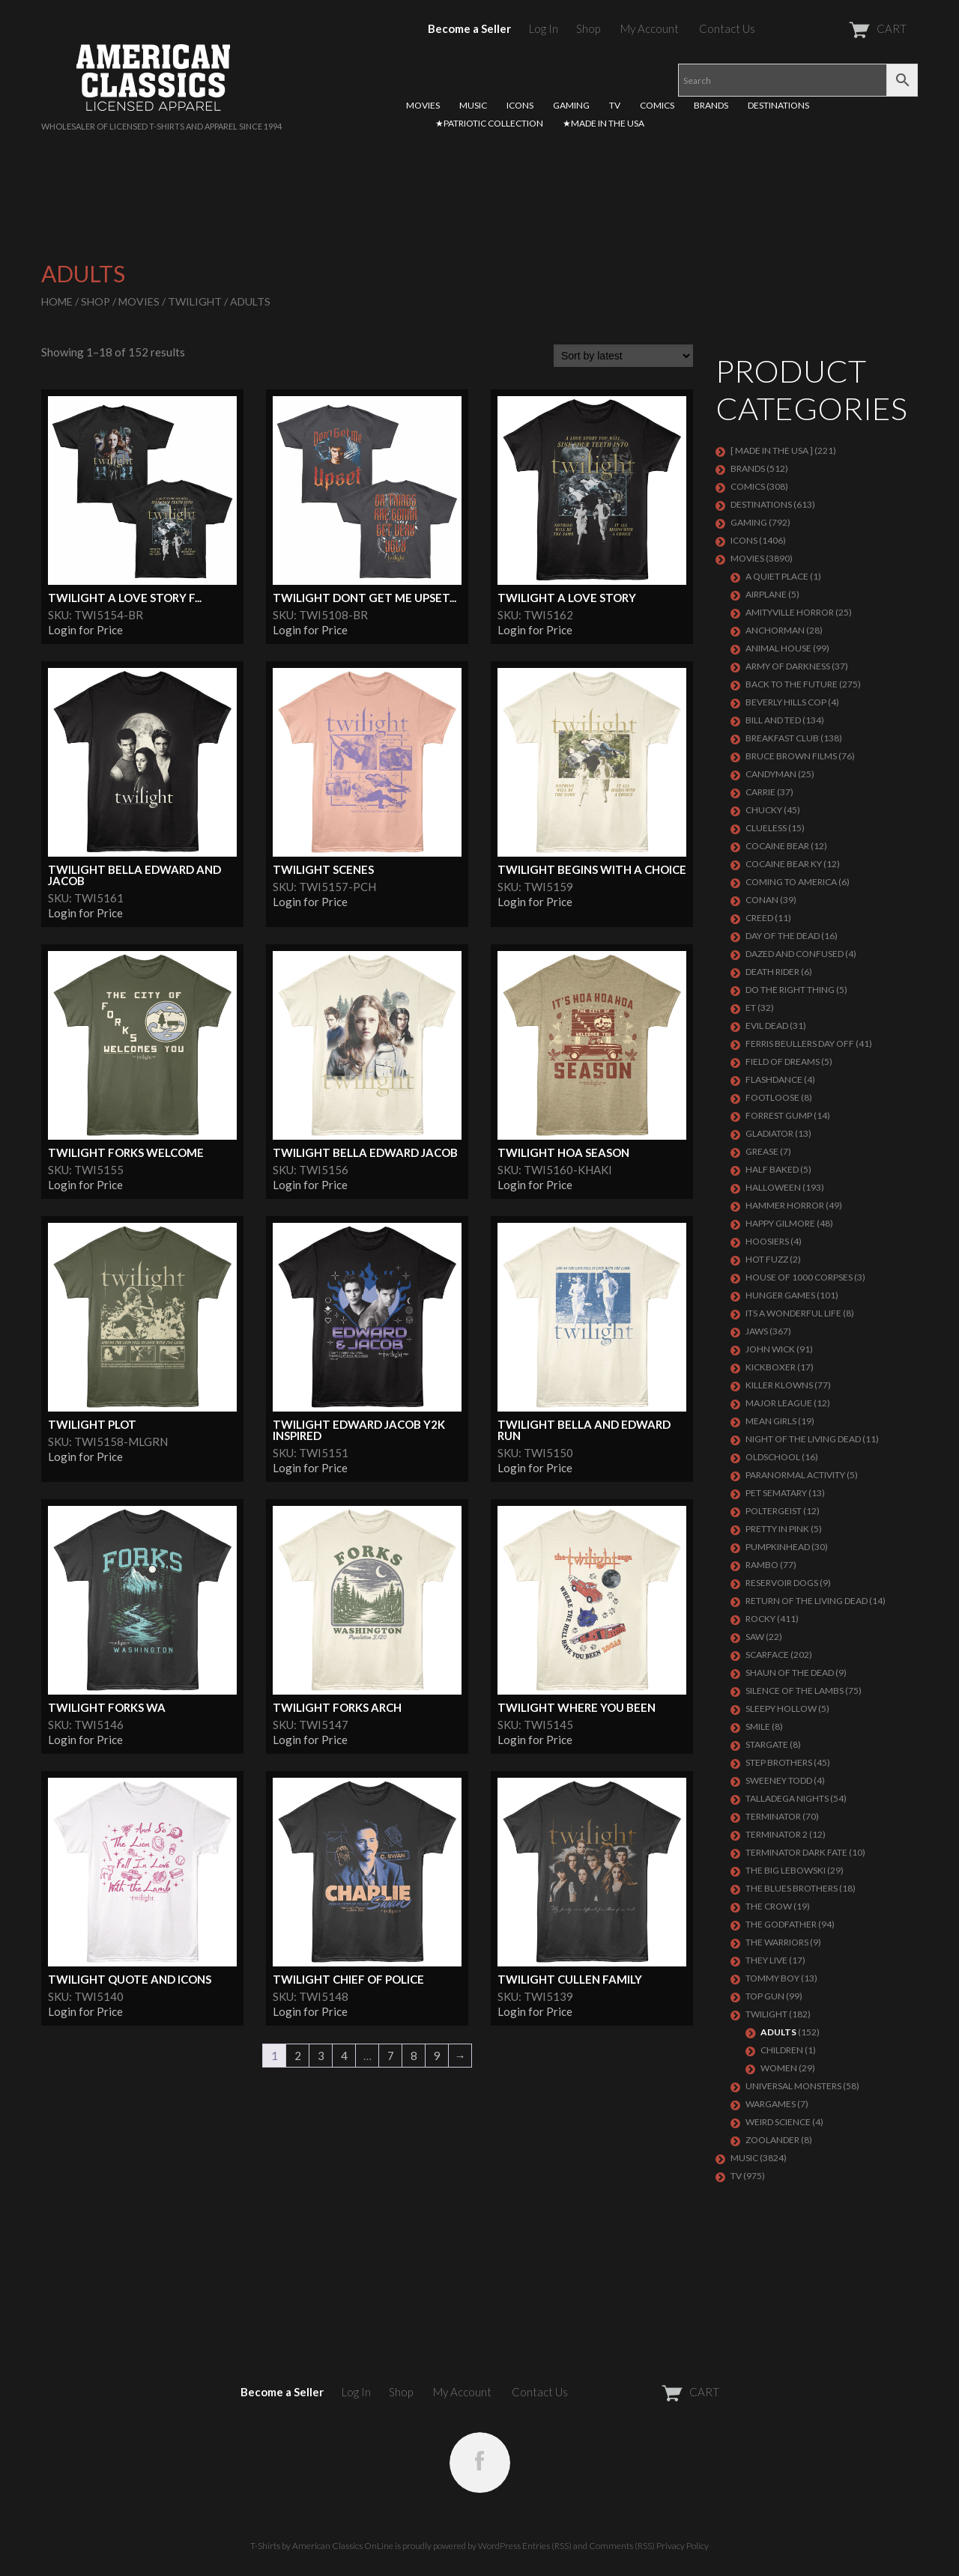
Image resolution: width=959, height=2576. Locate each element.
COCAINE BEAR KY (783, 863)
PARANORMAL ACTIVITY (795, 1474)
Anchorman (775, 630)
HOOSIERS (767, 1241)
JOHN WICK (770, 1349)
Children (781, 2050)
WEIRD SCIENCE (778, 2121)
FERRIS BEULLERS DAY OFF (799, 1043)
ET (750, 1007)
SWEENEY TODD (778, 1780)
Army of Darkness (787, 666)
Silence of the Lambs (794, 1690)
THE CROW (768, 1906)
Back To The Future (791, 684)
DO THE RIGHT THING (790, 989)
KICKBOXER (770, 1367)
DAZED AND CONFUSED (794, 953)
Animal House (778, 648)
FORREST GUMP (778, 1115)
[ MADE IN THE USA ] (771, 450)
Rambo (761, 1564)
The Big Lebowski (785, 1870)
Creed (759, 917)
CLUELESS (766, 827)
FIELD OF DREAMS (782, 1061)
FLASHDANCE (773, 1079)
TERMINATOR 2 (776, 1834)
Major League (778, 1403)
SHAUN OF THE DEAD (789, 1672)
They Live (766, 1960)
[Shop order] (623, 355)
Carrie (760, 792)
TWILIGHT (195, 301)
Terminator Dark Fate (796, 1852)
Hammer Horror (784, 1205)
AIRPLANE (766, 594)
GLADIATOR (769, 1133)
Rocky (760, 1618)
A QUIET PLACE (776, 576)
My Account (649, 28)
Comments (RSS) (622, 2545)
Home (57, 301)
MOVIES (423, 105)
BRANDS (711, 105)
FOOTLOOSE (772, 1097)
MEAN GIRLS (770, 1421)
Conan (761, 899)
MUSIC (473, 105)
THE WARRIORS (776, 1942)
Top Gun (764, 1996)
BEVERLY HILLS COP (785, 702)
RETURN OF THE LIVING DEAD (806, 1600)
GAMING (571, 105)
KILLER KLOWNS (779, 1385)
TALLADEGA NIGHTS (787, 1798)
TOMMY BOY (772, 1978)
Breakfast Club (782, 738)
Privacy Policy (682, 2545)
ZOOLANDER (772, 2139)
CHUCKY (763, 809)
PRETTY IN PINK (777, 1528)
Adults (778, 2032)
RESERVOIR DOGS (781, 1582)
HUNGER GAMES (780, 1295)
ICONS (519, 105)
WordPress (499, 2545)
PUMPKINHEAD (777, 1546)
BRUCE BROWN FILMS (791, 756)
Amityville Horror (789, 612)
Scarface (767, 1654)
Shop (588, 28)
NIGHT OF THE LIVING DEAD (803, 1439)
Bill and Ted (773, 720)
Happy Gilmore (780, 1223)
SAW (754, 1636)
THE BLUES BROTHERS (791, 1888)
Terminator (773, 1816)
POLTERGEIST (773, 1510)
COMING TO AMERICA (791, 881)
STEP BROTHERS (778, 1762)
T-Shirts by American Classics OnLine (321, 2545)
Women (778, 2068)
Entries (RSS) (547, 2545)
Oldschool (772, 1456)
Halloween (773, 1187)
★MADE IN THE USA (603, 123)
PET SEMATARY (776, 1492)
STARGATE (766, 1744)
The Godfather (781, 1924)
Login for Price (85, 630)
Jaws (756, 1331)
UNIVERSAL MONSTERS (793, 2086)
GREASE (761, 1151)
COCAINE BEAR (777, 845)
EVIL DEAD (766, 1025)
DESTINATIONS (778, 105)
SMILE (757, 1726)
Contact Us (727, 28)
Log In (543, 28)
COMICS (657, 105)
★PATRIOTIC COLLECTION (489, 123)
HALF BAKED (772, 1169)
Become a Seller (469, 28)
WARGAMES (770, 2103)
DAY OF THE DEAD (782, 935)
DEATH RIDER (772, 971)
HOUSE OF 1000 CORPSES (799, 1277)
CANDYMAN (770, 774)
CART (841, 28)
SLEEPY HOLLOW (781, 1708)
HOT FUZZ (766, 1259)
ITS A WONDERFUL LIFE (793, 1313)
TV (614, 105)
